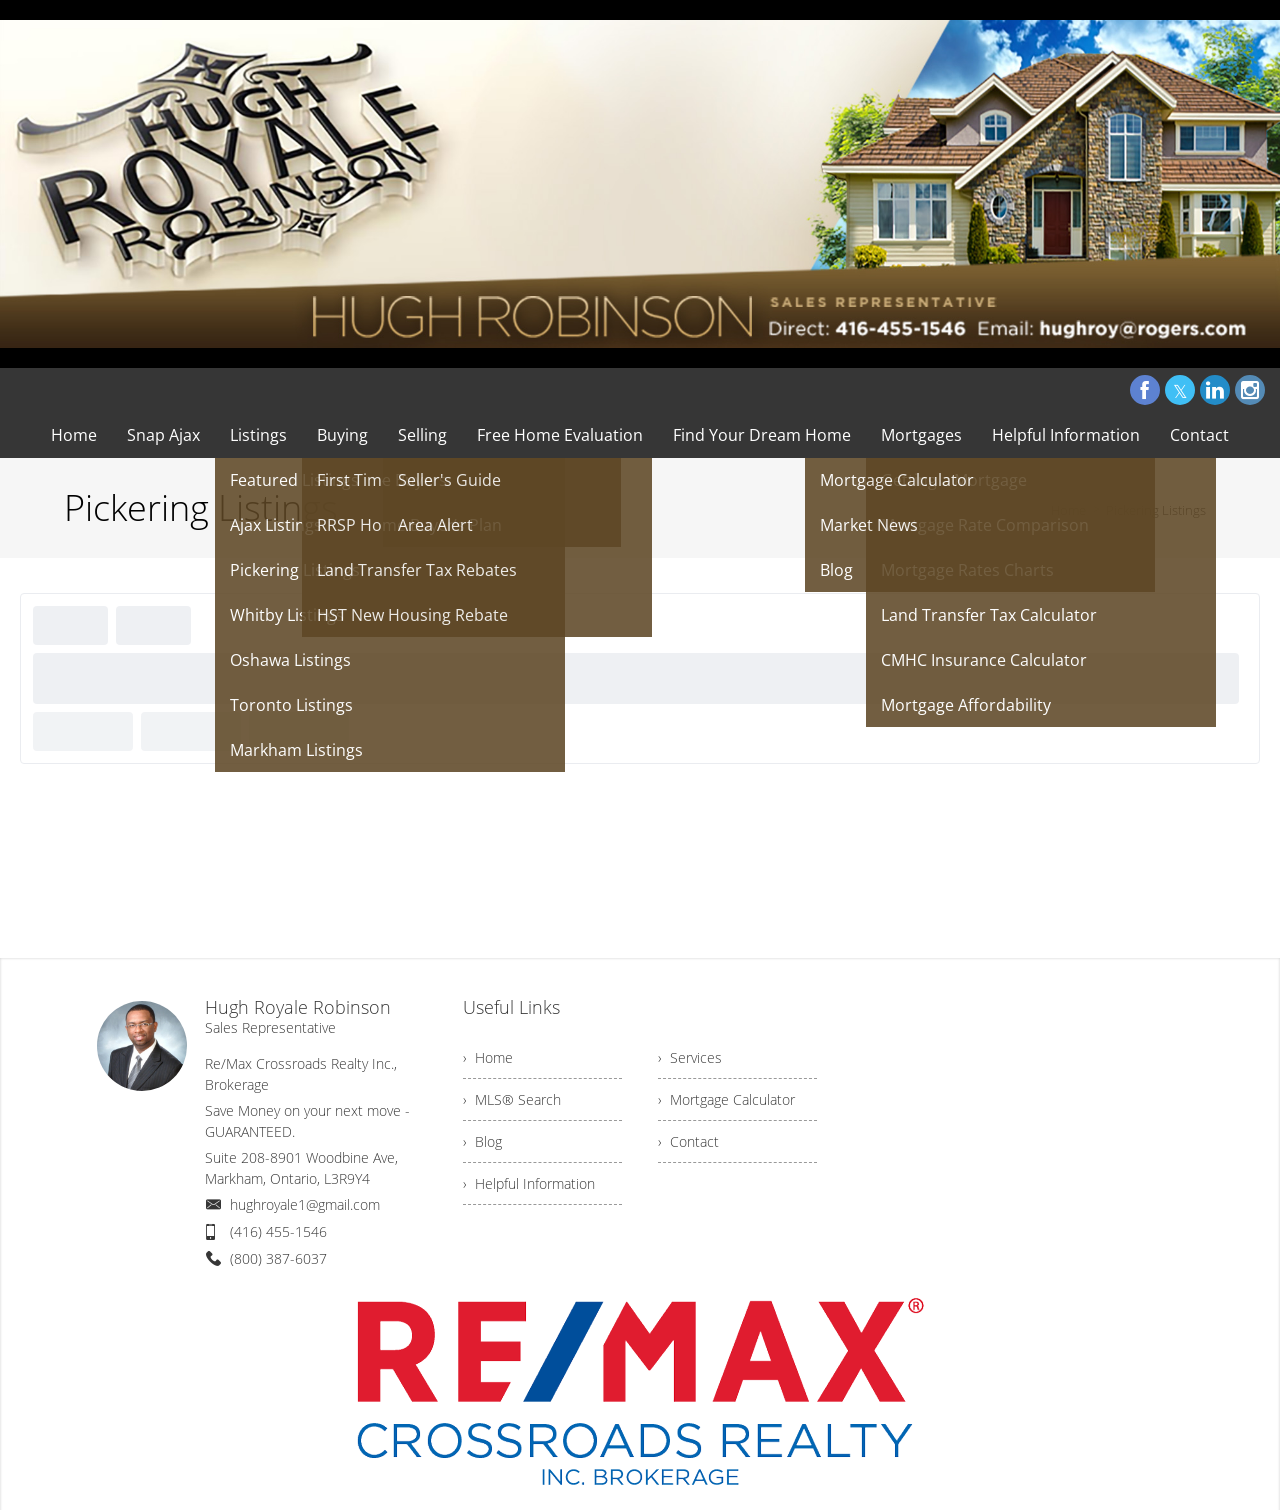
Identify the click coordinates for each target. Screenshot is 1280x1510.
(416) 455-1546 (278, 1231)
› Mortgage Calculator (726, 1099)
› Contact (688, 1141)
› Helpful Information (529, 1183)
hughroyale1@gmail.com (305, 1204)
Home (1068, 510)
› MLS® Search (512, 1099)
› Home (488, 1057)
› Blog (482, 1141)
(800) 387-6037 (278, 1258)
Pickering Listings (1156, 510)
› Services (690, 1057)
